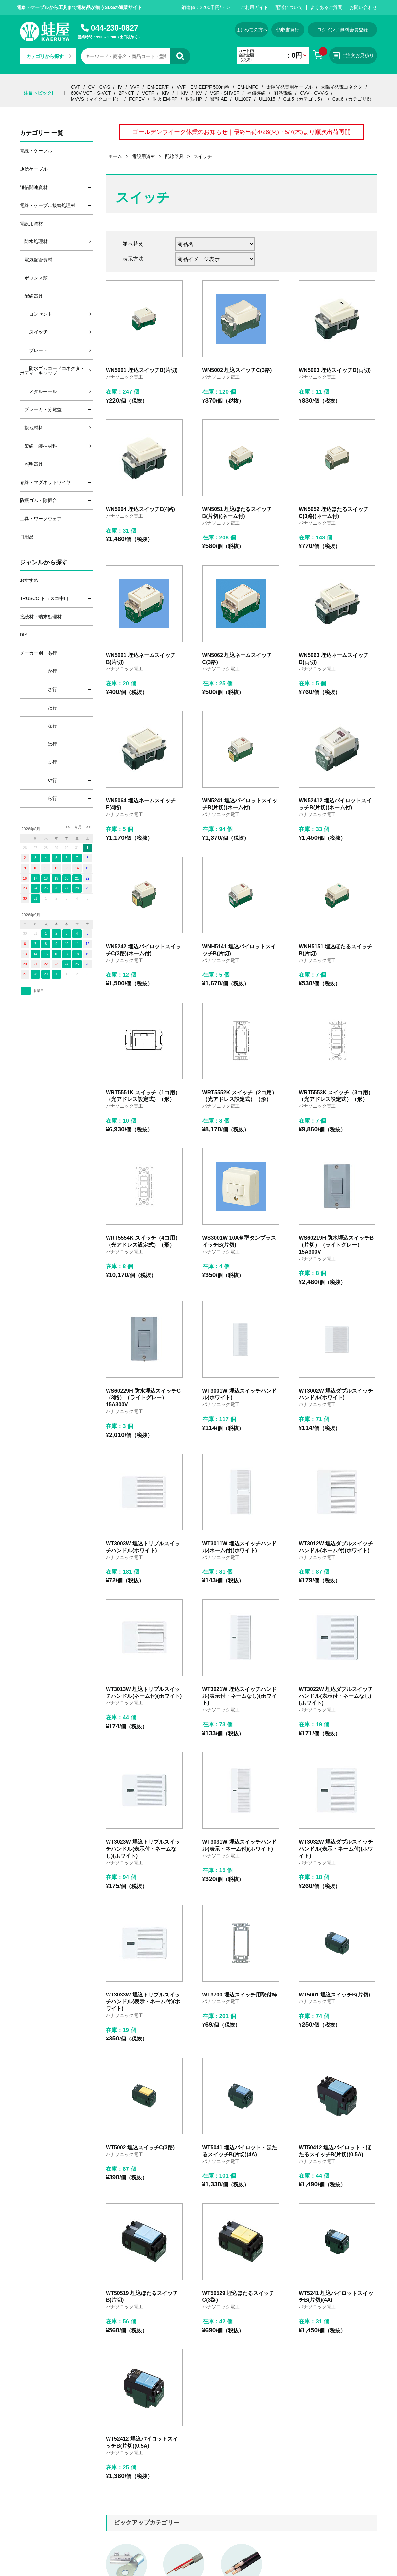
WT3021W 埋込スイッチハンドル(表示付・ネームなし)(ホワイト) (239, 1696)
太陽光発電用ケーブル (289, 87)
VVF (134, 87)
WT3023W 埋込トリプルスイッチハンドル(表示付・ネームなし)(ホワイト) (143, 1849)
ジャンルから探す (43, 562)
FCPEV (137, 99)
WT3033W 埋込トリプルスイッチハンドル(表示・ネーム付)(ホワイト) (143, 2001)
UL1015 (267, 99)
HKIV (182, 93)
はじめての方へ (251, 29)
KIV (165, 93)
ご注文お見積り (353, 55)
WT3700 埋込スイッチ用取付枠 (239, 1994)
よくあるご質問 (326, 7)
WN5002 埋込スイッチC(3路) (237, 370)
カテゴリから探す (48, 56)
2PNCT (126, 93)
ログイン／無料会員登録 (342, 29)
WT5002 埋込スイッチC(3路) (140, 2147)
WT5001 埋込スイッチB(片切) (334, 1994)
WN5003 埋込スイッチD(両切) (335, 370)
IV (120, 87)
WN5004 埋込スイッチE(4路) (140, 509)
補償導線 (256, 93)
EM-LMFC (247, 87)
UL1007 (243, 99)
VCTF (148, 93)
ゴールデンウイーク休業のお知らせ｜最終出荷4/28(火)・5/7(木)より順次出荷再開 (241, 132)
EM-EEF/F (158, 87)
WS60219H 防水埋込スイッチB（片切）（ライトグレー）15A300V (336, 1245)
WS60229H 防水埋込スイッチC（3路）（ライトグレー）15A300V (143, 1397)
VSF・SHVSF (224, 93)
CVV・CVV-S (314, 93)
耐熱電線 (283, 93)
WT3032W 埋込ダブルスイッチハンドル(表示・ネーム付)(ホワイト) (336, 1849)
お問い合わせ (363, 7)
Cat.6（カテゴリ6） (353, 99)
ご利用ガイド (254, 7)
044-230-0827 (114, 28)
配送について (289, 7)
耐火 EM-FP (165, 99)
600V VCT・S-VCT (91, 93)
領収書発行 (287, 29)
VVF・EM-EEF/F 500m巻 (203, 87)
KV (199, 93)
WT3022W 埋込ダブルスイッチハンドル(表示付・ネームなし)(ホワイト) (336, 1696)
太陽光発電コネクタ (341, 87)
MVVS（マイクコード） (96, 99)
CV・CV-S (99, 87)
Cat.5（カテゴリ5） (304, 99)
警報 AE (218, 99)
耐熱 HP (193, 99)
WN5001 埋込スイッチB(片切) (142, 370)
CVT (75, 87)
